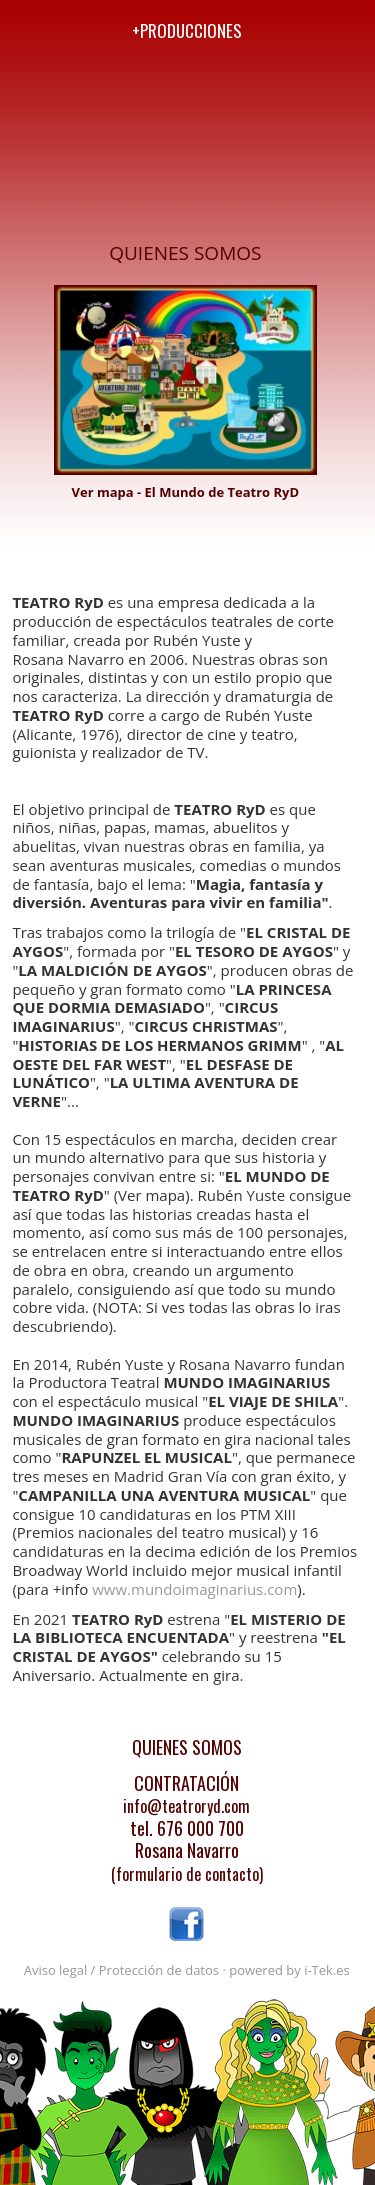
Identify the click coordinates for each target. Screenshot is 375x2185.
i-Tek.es (327, 1970)
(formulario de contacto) (187, 1874)
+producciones (187, 30)
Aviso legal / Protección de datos (121, 1970)
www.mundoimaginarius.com (194, 1589)
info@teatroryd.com (186, 1806)
